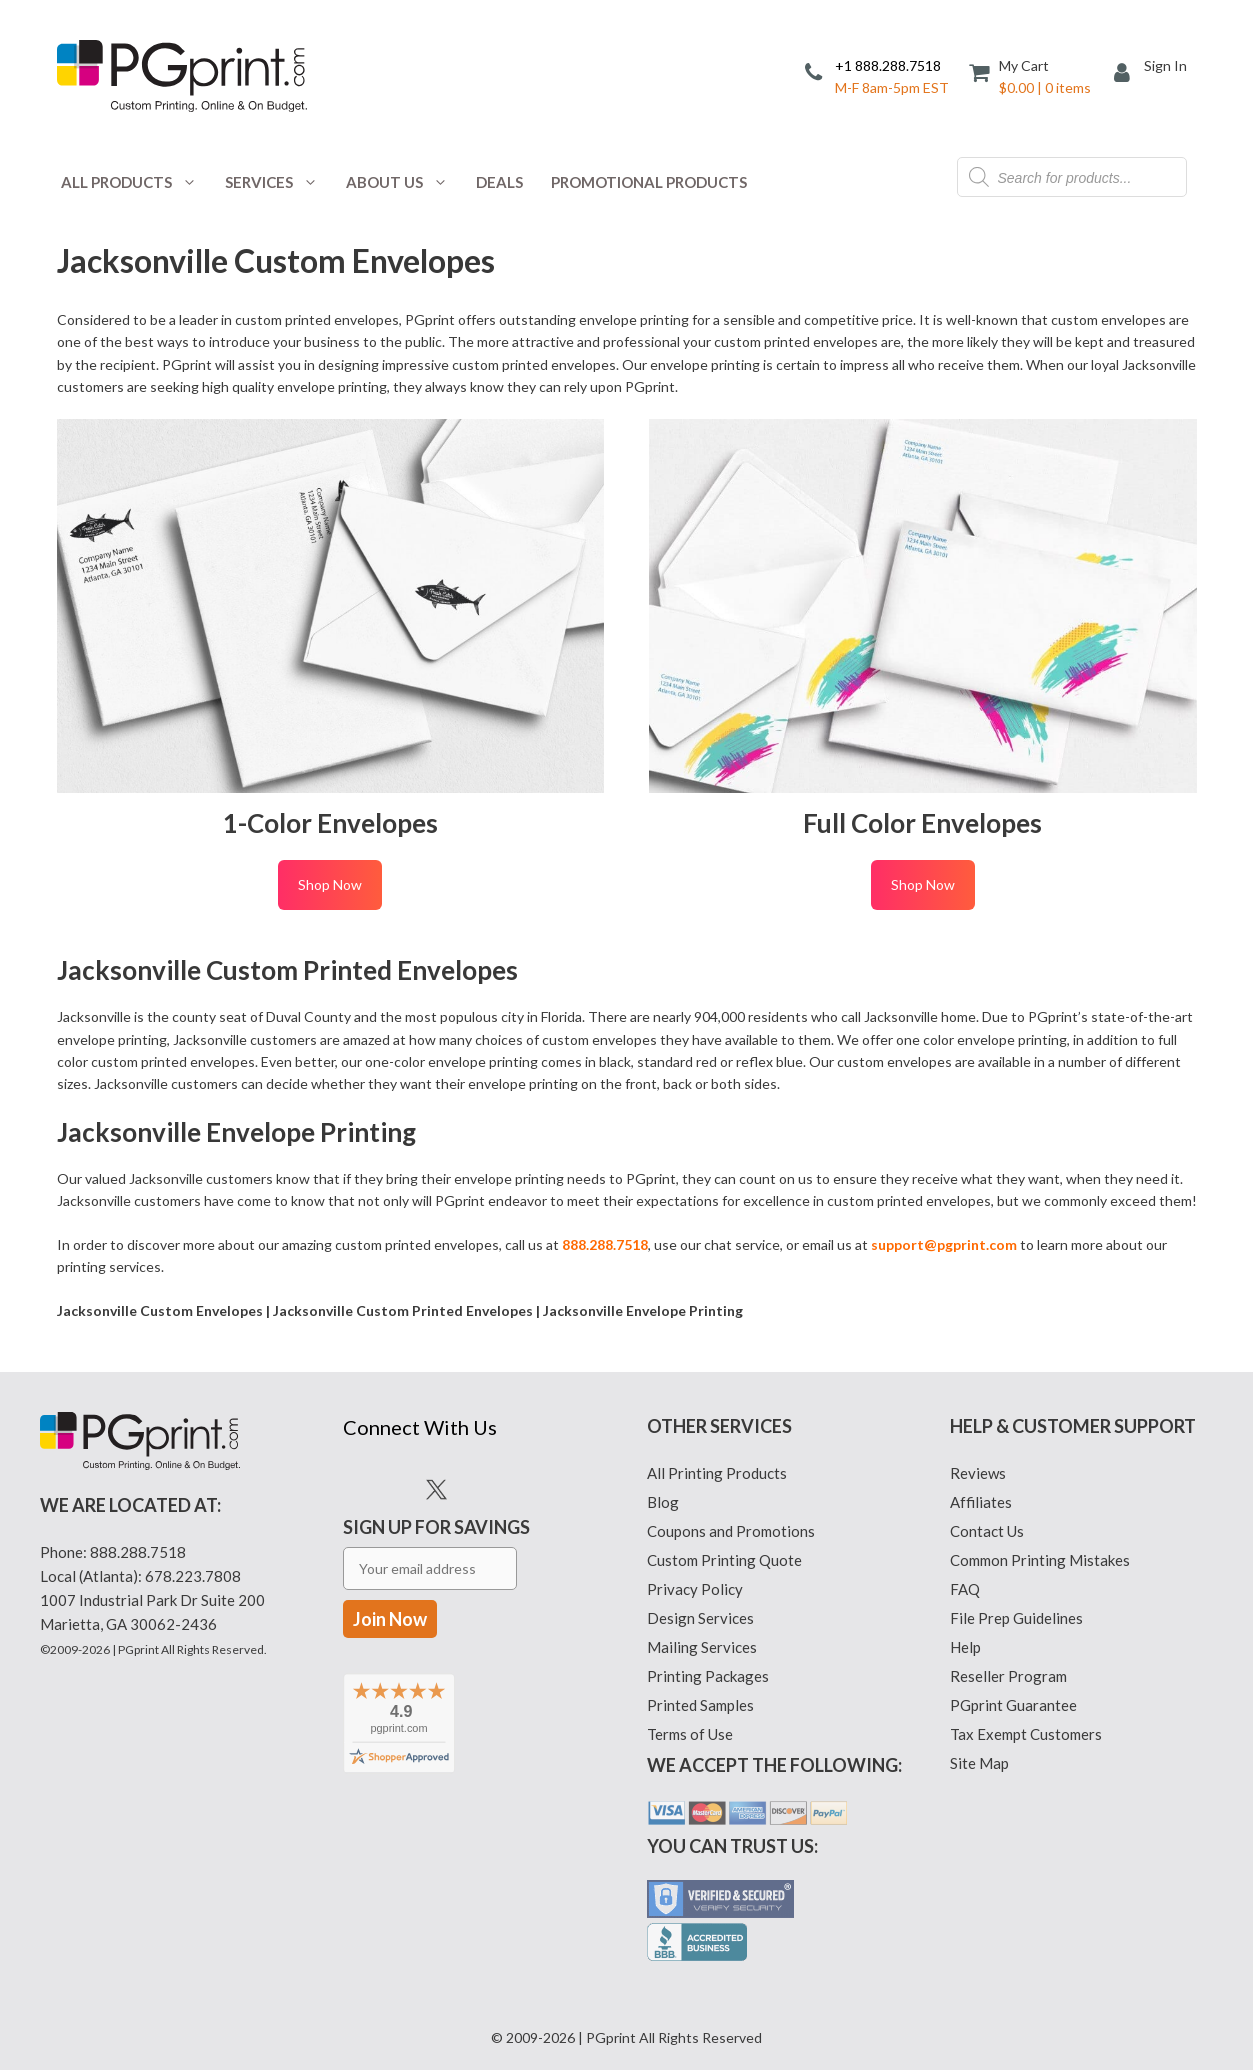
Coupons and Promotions (731, 1531)
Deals (499, 182)
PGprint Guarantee (1013, 1705)
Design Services (700, 1618)
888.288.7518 (138, 1552)
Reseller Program (1008, 1676)
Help (965, 1647)
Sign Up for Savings (436, 1573)
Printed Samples (700, 1705)
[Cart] (1031, 75)
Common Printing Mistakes (1040, 1560)
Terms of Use (690, 1734)
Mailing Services (702, 1647)
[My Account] (1129, 74)
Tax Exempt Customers (1026, 1734)
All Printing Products (717, 1473)
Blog (663, 1502)
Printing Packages (708, 1676)
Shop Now (330, 884)
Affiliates (981, 1502)
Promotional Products (649, 182)
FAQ (965, 1589)
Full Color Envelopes (922, 823)
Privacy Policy (695, 1589)
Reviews (978, 1473)
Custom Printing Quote (724, 1560)
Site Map (979, 1763)
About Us (404, 182)
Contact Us (987, 1531)
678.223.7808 (193, 1576)
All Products (136, 182)
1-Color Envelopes (330, 823)
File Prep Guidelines (1016, 1618)
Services (278, 182)
